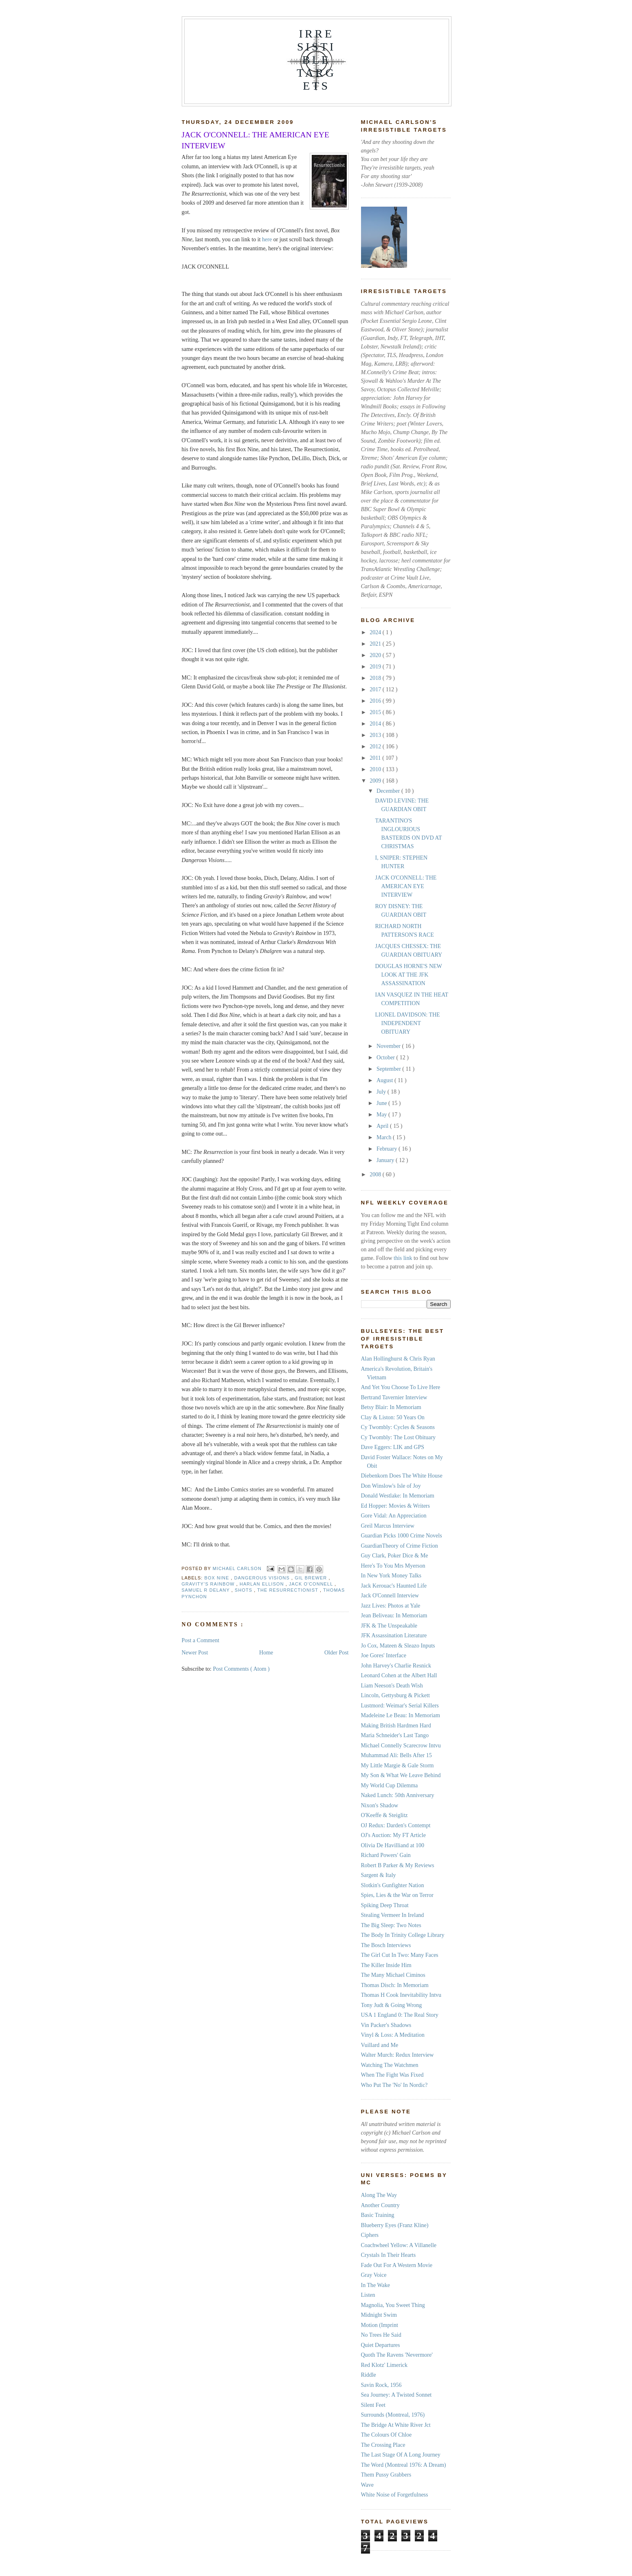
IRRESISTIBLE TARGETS (316, 59)
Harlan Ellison (263, 1583)
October (386, 1057)
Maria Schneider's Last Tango (395, 1735)
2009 (376, 781)
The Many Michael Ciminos (393, 1975)
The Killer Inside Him (386, 1965)
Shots (244, 1590)
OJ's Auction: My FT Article (393, 1835)
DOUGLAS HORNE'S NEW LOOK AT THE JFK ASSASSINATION (408, 974)
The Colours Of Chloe (386, 2435)
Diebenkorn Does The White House (402, 1476)
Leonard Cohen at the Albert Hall (399, 1675)
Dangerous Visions (262, 1577)
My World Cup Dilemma (389, 1785)
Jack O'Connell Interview (390, 1595)
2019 (376, 667)
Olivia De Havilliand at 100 (393, 1845)
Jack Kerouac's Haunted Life (394, 1586)
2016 (376, 701)
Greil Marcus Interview (387, 1526)
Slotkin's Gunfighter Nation (392, 1885)
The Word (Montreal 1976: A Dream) (403, 2465)
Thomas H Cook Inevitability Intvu (401, 1995)
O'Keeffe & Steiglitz (384, 1815)
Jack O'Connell (312, 1583)
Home (266, 1653)
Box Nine (218, 1577)
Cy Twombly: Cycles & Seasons (398, 1427)
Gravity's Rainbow (209, 1583)
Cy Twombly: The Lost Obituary (398, 1437)
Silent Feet (373, 2405)
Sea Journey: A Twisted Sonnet (396, 2395)
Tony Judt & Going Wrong (391, 2005)
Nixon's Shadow (380, 1805)
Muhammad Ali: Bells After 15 (396, 1755)
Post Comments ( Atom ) (241, 1669)
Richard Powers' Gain (386, 1855)
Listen (368, 2295)
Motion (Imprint (379, 2325)
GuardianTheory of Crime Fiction (399, 1546)
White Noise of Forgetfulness (394, 2495)
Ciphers (370, 2235)
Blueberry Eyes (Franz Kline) (395, 2225)
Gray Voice (374, 2275)
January (386, 1160)
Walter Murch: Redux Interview (397, 2055)
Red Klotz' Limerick (384, 2365)
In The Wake (375, 2285)
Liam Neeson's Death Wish (392, 1686)
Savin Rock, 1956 (381, 2385)
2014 (376, 724)
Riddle (368, 2375)
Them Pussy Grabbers (386, 2475)
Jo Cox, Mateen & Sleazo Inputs (398, 1646)
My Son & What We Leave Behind (401, 1775)
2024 (376, 632)
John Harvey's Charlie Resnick (396, 1666)
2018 (376, 678)
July (382, 1092)
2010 (376, 769)
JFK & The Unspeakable (389, 1626)
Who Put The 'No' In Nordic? (394, 2085)
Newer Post (195, 1653)
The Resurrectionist (288, 1590)
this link (402, 1258)
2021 (376, 644)
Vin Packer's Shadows (386, 2025)
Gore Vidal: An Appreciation (394, 1516)
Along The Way (379, 2195)
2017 (376, 689)
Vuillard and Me (380, 2045)
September (389, 1069)
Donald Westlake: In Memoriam (397, 1496)
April (383, 1126)
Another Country (380, 2205)
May (382, 1115)
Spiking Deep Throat (385, 1905)
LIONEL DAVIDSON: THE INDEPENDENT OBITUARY (407, 1023)
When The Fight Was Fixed (392, 2075)
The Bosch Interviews (386, 1945)
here (267, 239)
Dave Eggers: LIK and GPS (393, 1447)
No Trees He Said (381, 2335)
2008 (376, 1174)
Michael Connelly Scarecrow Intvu (401, 1745)
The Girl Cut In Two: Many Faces (399, 1955)
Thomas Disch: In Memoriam (395, 1985)
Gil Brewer (311, 1577)
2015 (376, 712)
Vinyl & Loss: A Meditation (393, 2035)
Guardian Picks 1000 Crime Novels (401, 1536)
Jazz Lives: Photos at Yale (391, 1606)
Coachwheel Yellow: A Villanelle (399, 2245)
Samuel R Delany (206, 1590)
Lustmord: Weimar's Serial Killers (400, 1706)
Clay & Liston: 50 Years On (393, 1417)
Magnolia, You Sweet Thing (393, 2305)
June (382, 1103)
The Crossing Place (383, 2445)
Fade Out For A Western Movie (397, 2265)
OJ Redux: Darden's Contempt (396, 1825)
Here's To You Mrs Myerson (393, 1566)
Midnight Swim (379, 2315)
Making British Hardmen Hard (396, 1725)
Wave (367, 2485)
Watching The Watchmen (389, 2065)
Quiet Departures (380, 2345)
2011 (376, 758)
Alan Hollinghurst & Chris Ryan (398, 1359)
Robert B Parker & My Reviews (397, 1865)
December (389, 791)
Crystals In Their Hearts (388, 2255)
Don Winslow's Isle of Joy (391, 1486)
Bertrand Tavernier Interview (394, 1397)
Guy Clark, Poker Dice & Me (394, 1556)
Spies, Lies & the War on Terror (397, 1895)
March (385, 1137)
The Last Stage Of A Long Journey (400, 2455)
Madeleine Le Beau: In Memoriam (400, 1715)
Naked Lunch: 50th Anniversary (397, 1795)
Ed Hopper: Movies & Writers (395, 1506)
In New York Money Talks (391, 1576)
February (388, 1149)
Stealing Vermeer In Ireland (392, 1915)
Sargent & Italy (378, 1875)
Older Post (336, 1653)
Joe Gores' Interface (383, 1655)
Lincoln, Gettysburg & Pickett (395, 1695)
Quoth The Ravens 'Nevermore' (397, 2355)
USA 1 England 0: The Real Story (399, 2015)
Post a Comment (201, 1640)
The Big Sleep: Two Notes (391, 1925)
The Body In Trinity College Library (403, 1935)
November (389, 1046)
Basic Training (377, 2215)
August (385, 1080)
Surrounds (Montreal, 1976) (393, 2415)
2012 (376, 746)
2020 (376, 655)
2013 (376, 735)
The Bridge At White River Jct (396, 2425)
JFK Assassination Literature (394, 1635)
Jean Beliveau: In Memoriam (394, 1615)
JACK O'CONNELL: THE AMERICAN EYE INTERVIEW (405, 886)
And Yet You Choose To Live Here (400, 1387)
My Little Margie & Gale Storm (397, 1765)
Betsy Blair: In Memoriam (391, 1407)
